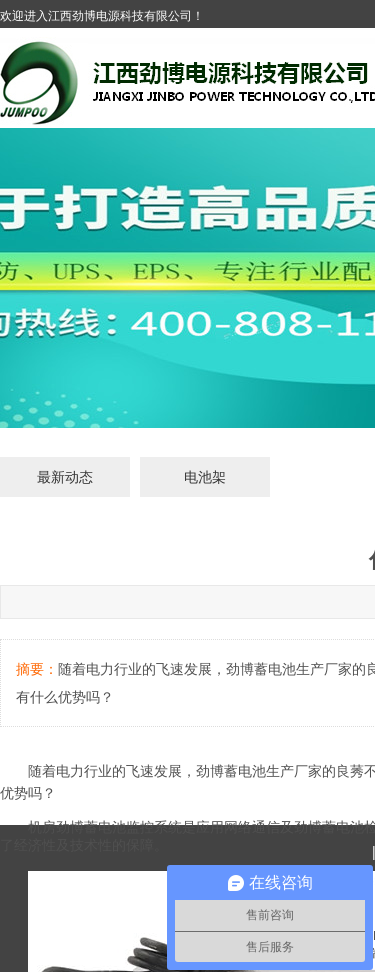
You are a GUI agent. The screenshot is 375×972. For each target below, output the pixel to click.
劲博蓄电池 (231, 771)
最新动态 (65, 477)
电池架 (205, 477)
